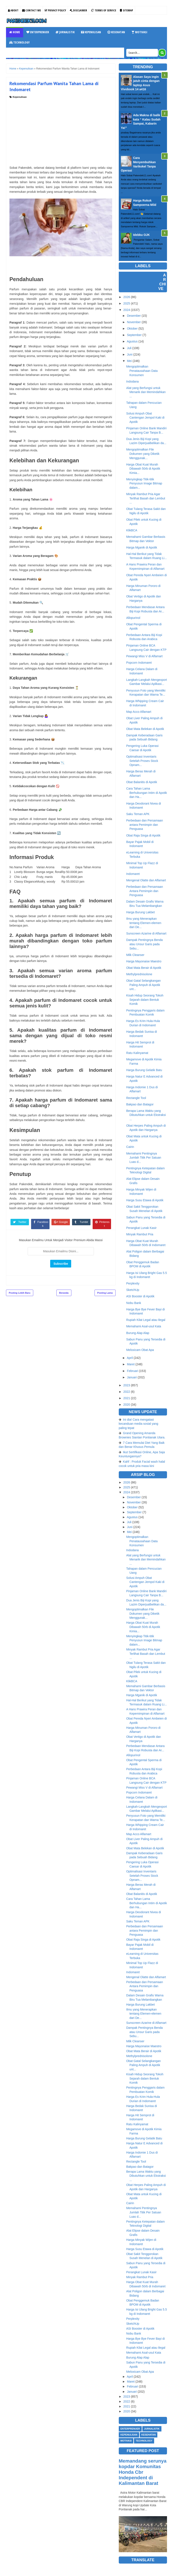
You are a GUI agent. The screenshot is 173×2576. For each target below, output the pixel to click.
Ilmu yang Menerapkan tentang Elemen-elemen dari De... (143, 923)
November (134, 322)
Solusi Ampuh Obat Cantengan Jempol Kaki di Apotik (145, 418)
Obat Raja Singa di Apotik (143, 835)
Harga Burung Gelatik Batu (144, 1070)
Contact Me (31, 10)
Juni (129, 354)
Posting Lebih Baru (19, 1293)
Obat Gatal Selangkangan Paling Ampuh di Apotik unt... (143, 985)
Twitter (23, 1222)
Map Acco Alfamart (138, 711)
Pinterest (105, 1223)
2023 (126, 1385)
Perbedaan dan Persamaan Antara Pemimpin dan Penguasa (144, 891)
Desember (134, 315)
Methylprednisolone (139, 974)
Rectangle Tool (136, 1098)
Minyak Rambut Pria (139, 1234)
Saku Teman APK (138, 814)
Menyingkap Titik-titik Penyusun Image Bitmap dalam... (144, 483)
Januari (132, 1377)
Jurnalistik (65, 32)
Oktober (132, 328)
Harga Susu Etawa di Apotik (145, 1200)
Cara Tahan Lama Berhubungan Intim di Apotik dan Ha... (146, 793)
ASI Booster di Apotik (140, 1296)
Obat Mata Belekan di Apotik (145, 729)
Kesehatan (116, 32)
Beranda (64, 1293)
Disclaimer (78, 10)
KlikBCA (131, 530)
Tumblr (84, 1222)
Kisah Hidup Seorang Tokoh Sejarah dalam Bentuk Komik (144, 999)
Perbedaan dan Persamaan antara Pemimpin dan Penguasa (144, 825)
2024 (126, 310)
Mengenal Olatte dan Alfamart (146, 880)
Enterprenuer (37, 32)
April (130, 1358)
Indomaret (133, 874)
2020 (126, 1404)
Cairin (130, 1147)
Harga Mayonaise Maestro (143, 961)
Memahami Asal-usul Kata (143, 1326)
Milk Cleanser (135, 955)
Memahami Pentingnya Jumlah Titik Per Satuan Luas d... (143, 1158)
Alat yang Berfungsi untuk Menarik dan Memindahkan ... (146, 392)
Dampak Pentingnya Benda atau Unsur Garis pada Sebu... (144, 944)
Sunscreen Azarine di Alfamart (146, 933)
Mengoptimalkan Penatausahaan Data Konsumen (142, 371)
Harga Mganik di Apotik (141, 547)
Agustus (132, 341)
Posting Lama (105, 1293)
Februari (132, 1371)
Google (64, 1223)
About (13, 10)
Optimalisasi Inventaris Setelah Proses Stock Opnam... (142, 761)
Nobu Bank (133, 1303)
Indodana (132, 381)
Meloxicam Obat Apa (140, 1350)
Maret (131, 1364)
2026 (126, 297)
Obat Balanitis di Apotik (141, 782)
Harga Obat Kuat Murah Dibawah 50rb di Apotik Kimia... (143, 469)
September (134, 335)
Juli (129, 348)
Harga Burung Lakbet (140, 912)
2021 (126, 1398)
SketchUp (132, 1290)
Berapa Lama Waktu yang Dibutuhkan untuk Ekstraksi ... (146, 1115)
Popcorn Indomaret (139, 662)
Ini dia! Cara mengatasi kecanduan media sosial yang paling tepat (138, 1424)
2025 (126, 303)
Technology (19, 42)
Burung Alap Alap (137, 1333)
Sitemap (126, 10)
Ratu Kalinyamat (137, 1053)
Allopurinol (133, 618)
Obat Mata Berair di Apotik (143, 967)
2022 (126, 1391)
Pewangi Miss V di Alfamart (144, 656)
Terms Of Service (103, 10)
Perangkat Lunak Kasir (141, 1228)
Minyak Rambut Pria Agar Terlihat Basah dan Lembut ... (145, 498)
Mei (129, 361)
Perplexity (132, 1283)
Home (14, 32)
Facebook (43, 1223)
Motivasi (139, 32)
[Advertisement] (60, 131)
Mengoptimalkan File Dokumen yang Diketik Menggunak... (142, 454)
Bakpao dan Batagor (140, 1104)
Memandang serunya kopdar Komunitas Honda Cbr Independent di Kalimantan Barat (143, 2472)
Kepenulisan (91, 32)
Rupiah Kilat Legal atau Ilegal (145, 1320)
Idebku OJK (141, 235)
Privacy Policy (55, 10)
